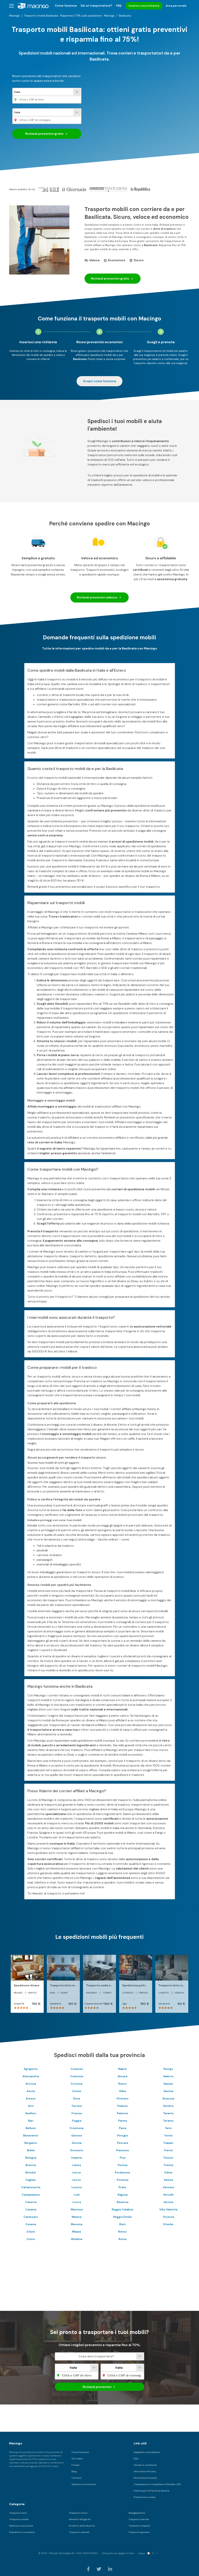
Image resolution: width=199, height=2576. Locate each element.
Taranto (168, 2113)
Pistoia (122, 2165)
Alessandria (31, 2076)
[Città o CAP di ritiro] (46, 100)
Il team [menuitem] (75, 2465)
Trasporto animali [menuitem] (79, 2532)
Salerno (168, 2076)
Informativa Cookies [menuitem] (145, 2477)
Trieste (168, 2165)
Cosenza (77, 2069)
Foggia (76, 2120)
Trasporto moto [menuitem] (78, 2512)
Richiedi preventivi (46, 134)
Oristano (122, 2098)
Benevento (30, 2135)
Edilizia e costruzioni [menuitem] (21, 2525)
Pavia (122, 2128)
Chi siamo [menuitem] (77, 2458)
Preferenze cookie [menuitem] (144, 2497)
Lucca (76, 2202)
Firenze (77, 2113)
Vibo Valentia (168, 2209)
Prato (122, 2187)
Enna (76, 2098)
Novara (122, 2076)
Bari (30, 2120)
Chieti (30, 2231)
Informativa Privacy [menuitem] (145, 2471)
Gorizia (76, 2143)
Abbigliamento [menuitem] (136, 2512)
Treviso (168, 2157)
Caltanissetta (30, 2187)
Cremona (76, 2076)
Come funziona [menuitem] (66, 6)
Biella (30, 2150)
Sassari (168, 2083)
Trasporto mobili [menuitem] (19, 2519)
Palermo (122, 2113)
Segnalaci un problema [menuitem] (147, 2452)
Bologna (30, 2157)
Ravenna (122, 2202)
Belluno (31, 2128)
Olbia (122, 2091)
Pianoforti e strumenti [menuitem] (22, 2532)
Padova (122, 2106)
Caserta (30, 2202)
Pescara (122, 2143)
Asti (31, 2106)
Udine (168, 2172)
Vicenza (168, 2217)
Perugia (122, 2135)
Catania (30, 2209)
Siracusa (168, 2098)
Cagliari (30, 2180)
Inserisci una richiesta (144, 5)
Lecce (76, 2172)
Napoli (122, 2069)
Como (31, 2239)
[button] (11, 5)
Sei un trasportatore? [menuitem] (96, 6)
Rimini (122, 2231)
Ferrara (77, 2106)
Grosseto (76, 2150)
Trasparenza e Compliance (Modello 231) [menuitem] (157, 2484)
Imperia (76, 2157)
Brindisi (30, 2172)
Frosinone (77, 2128)
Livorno (77, 2187)
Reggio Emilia (122, 2217)
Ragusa (122, 2194)
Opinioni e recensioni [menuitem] (84, 2484)
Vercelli (168, 2194)
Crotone (76, 2083)
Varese (168, 2180)
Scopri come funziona (99, 381)
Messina (76, 2224)
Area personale (176, 5)
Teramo (168, 2120)
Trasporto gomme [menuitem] (139, 2532)
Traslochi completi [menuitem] (139, 2525)
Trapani (168, 2143)
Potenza (122, 2180)
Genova (76, 2135)
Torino (168, 2135)
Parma (122, 2120)
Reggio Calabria (122, 2209)
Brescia (31, 2165)
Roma (122, 2239)
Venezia (168, 2187)
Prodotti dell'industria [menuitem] (82, 2525)
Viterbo (168, 2224)
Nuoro (122, 2083)
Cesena (30, 2224)
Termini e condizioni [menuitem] (145, 2465)
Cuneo (76, 2091)
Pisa (122, 2157)
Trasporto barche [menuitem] (138, 2519)
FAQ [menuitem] (118, 6)
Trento (168, 2150)
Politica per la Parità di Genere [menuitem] (151, 2490)
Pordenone (122, 2172)
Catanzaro (31, 2217)
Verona (168, 2202)
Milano (76, 2231)
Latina (76, 2165)
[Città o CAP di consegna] (46, 120)
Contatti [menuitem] (77, 2477)
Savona (168, 2091)
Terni (168, 2128)
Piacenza (122, 2150)
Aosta (31, 2091)
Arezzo (31, 2098)
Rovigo (168, 2069)
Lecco (76, 2180)
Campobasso (31, 2194)
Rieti (122, 2224)
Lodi (77, 2194)
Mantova (77, 2209)
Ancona (30, 2083)
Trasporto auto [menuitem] (18, 2512)
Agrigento (31, 2069)
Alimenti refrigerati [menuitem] (80, 2519)
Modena (76, 2239)
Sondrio (168, 2106)
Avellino (30, 2113)
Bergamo (30, 2143)
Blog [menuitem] (74, 2471)
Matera (76, 2217)
